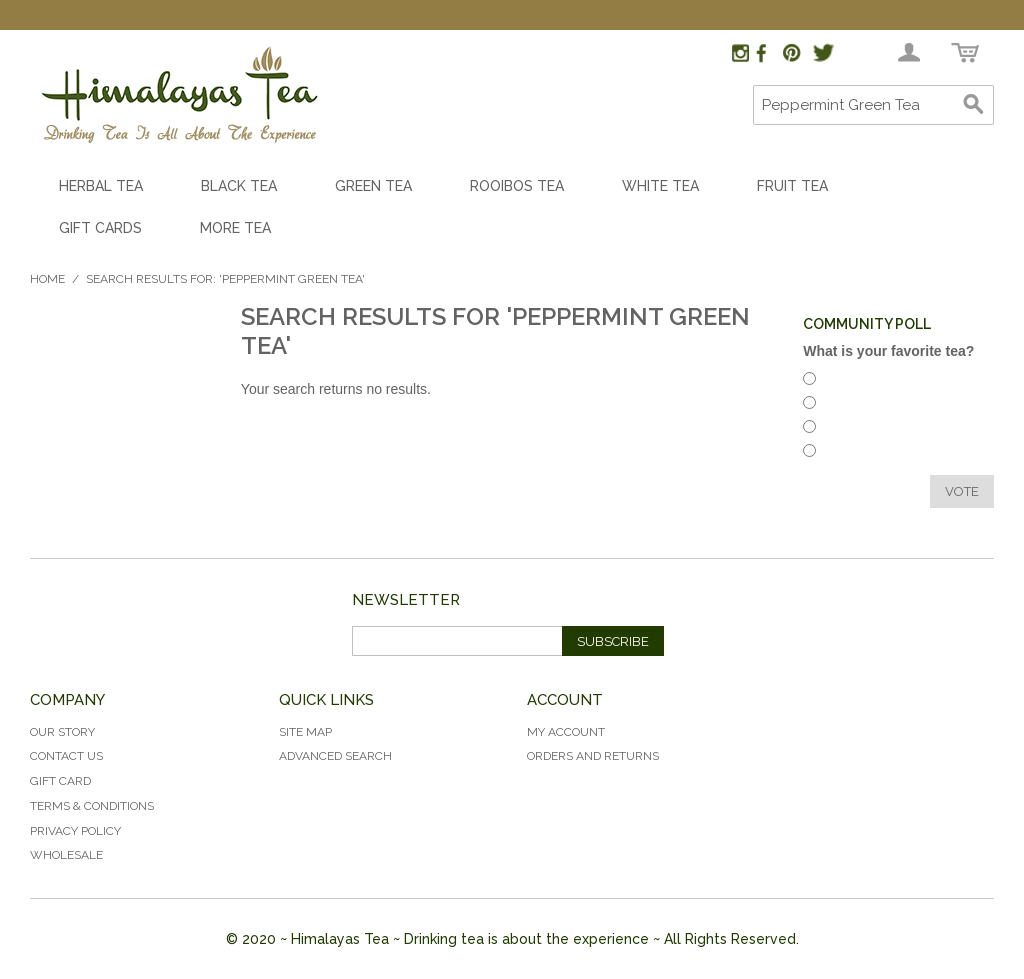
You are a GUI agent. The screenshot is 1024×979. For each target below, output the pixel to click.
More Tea (235, 228)
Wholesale (66, 855)
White (846, 429)
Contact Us (66, 756)
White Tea (660, 186)
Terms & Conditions (92, 806)
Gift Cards (100, 228)
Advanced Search (335, 756)
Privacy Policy (75, 831)
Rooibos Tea (517, 186)
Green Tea (373, 186)
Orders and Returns (593, 756)
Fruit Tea (792, 186)
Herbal (847, 381)
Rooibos (852, 405)
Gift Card (60, 781)
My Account (566, 732)
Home (47, 279)
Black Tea (239, 186)
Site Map (305, 732)
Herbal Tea (101, 186)
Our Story (62, 732)
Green (846, 453)
